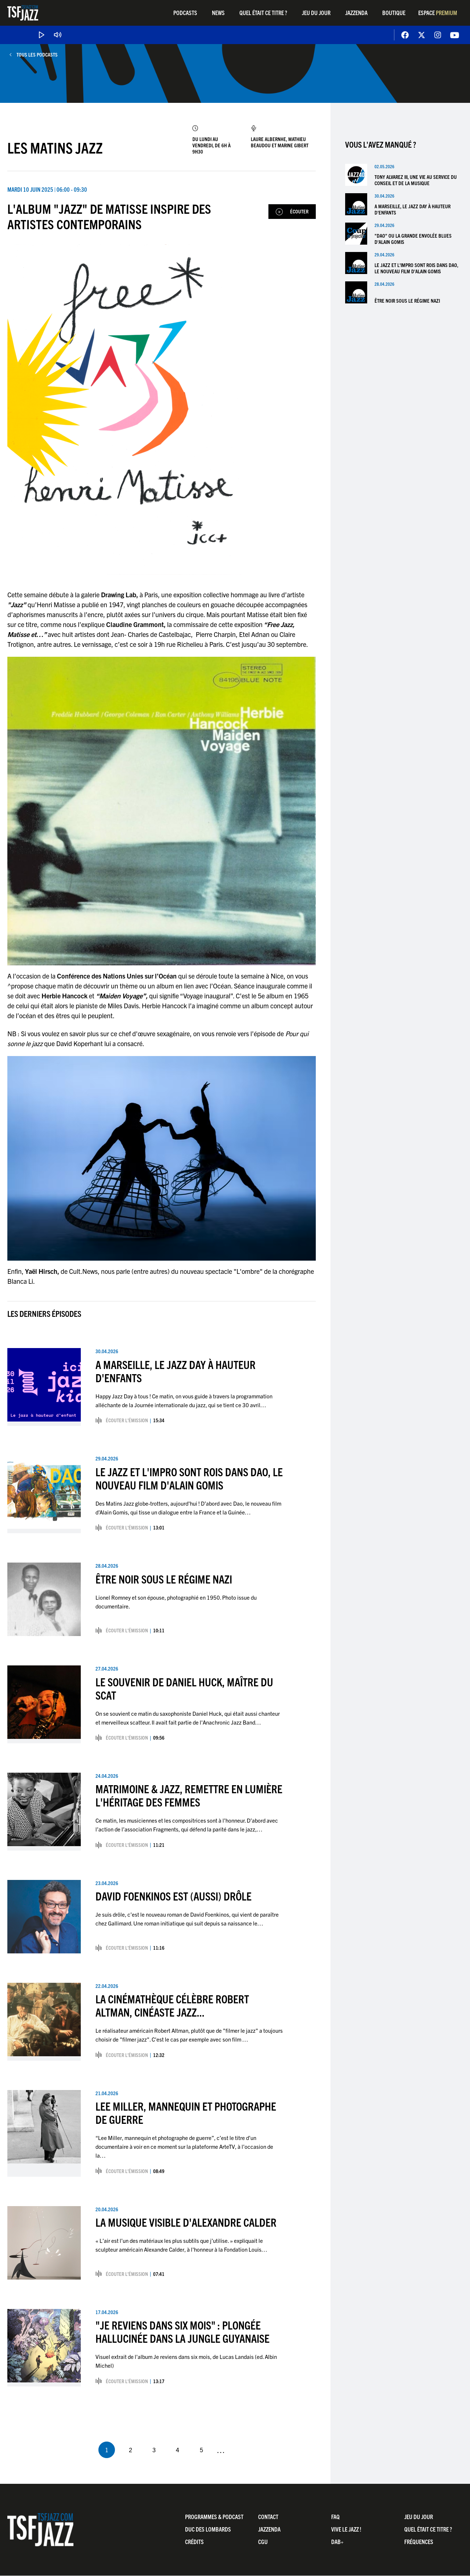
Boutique (393, 12)
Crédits (194, 2542)
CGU (263, 2542)
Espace (437, 12)
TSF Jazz (22, 13)
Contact (268, 2516)
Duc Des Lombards (208, 2529)
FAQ (335, 2516)
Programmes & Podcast (214, 2516)
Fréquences (418, 2542)
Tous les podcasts (37, 54)
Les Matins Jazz (55, 147)
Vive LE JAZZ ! (346, 2529)
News (218, 12)
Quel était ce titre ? (263, 12)
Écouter (299, 211)
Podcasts (185, 12)
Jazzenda (356, 12)
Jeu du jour (316, 12)
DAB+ (337, 2542)
